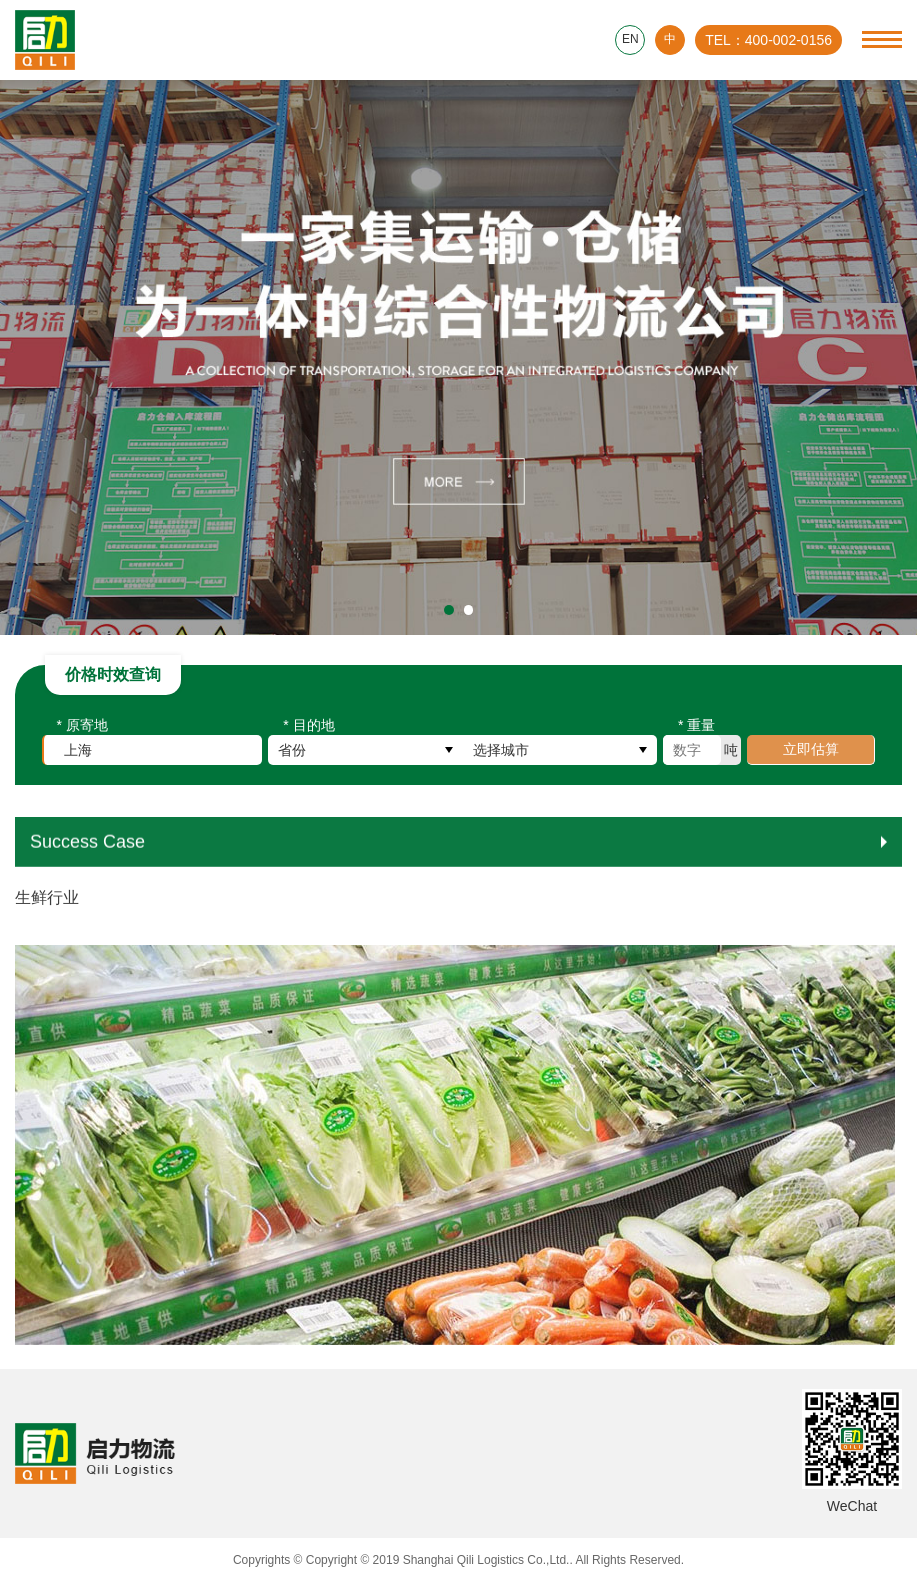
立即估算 (811, 754)
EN (630, 40)
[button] (449, 610)
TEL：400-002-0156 (768, 40)
